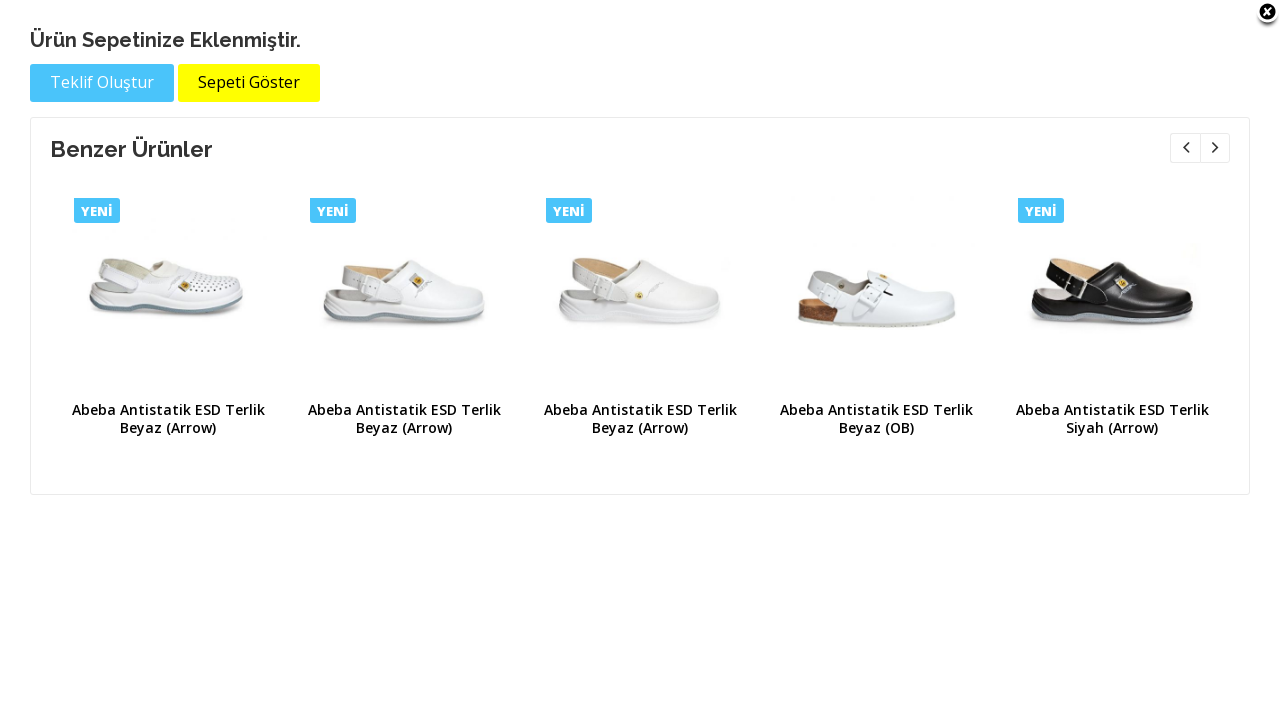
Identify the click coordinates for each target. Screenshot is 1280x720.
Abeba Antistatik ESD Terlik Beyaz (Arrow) (168, 418)
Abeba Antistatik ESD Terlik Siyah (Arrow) (1112, 418)
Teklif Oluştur (102, 82)
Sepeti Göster (249, 82)
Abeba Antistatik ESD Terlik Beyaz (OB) (876, 418)
